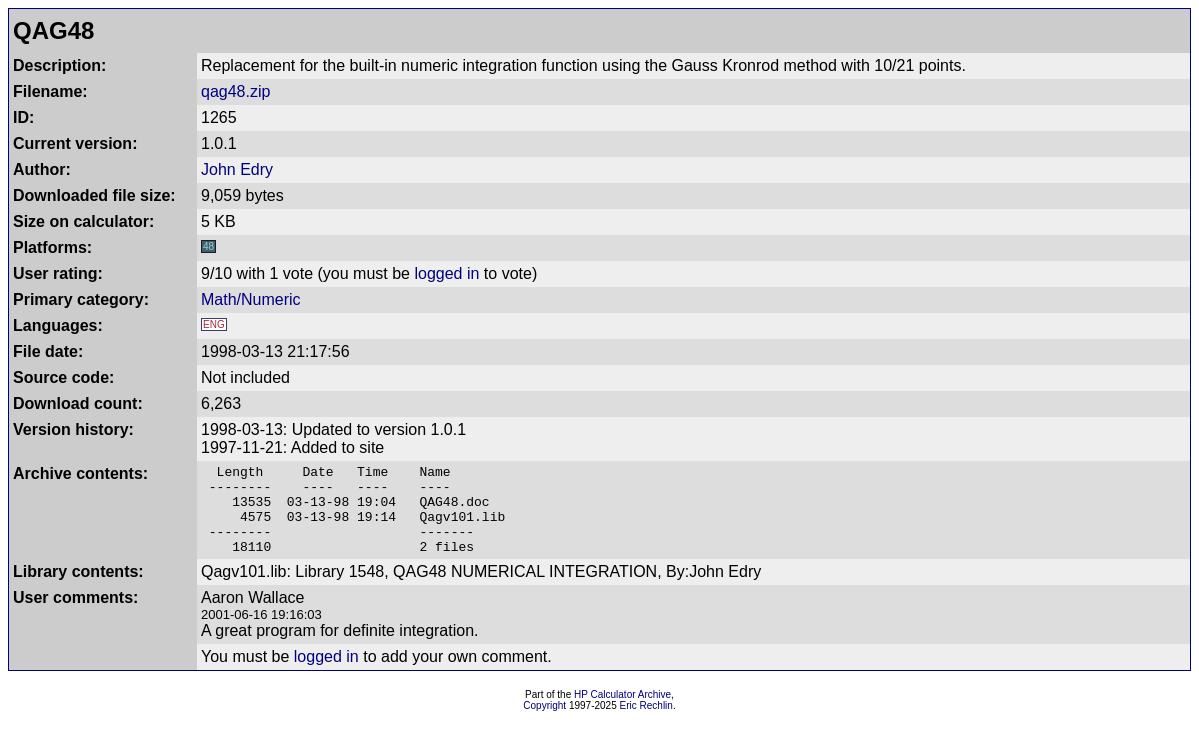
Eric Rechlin (646, 723)
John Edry (237, 169)
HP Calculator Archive (622, 712)
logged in (446, 273)
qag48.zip (235, 91)
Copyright (544, 723)
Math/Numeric (251, 299)
